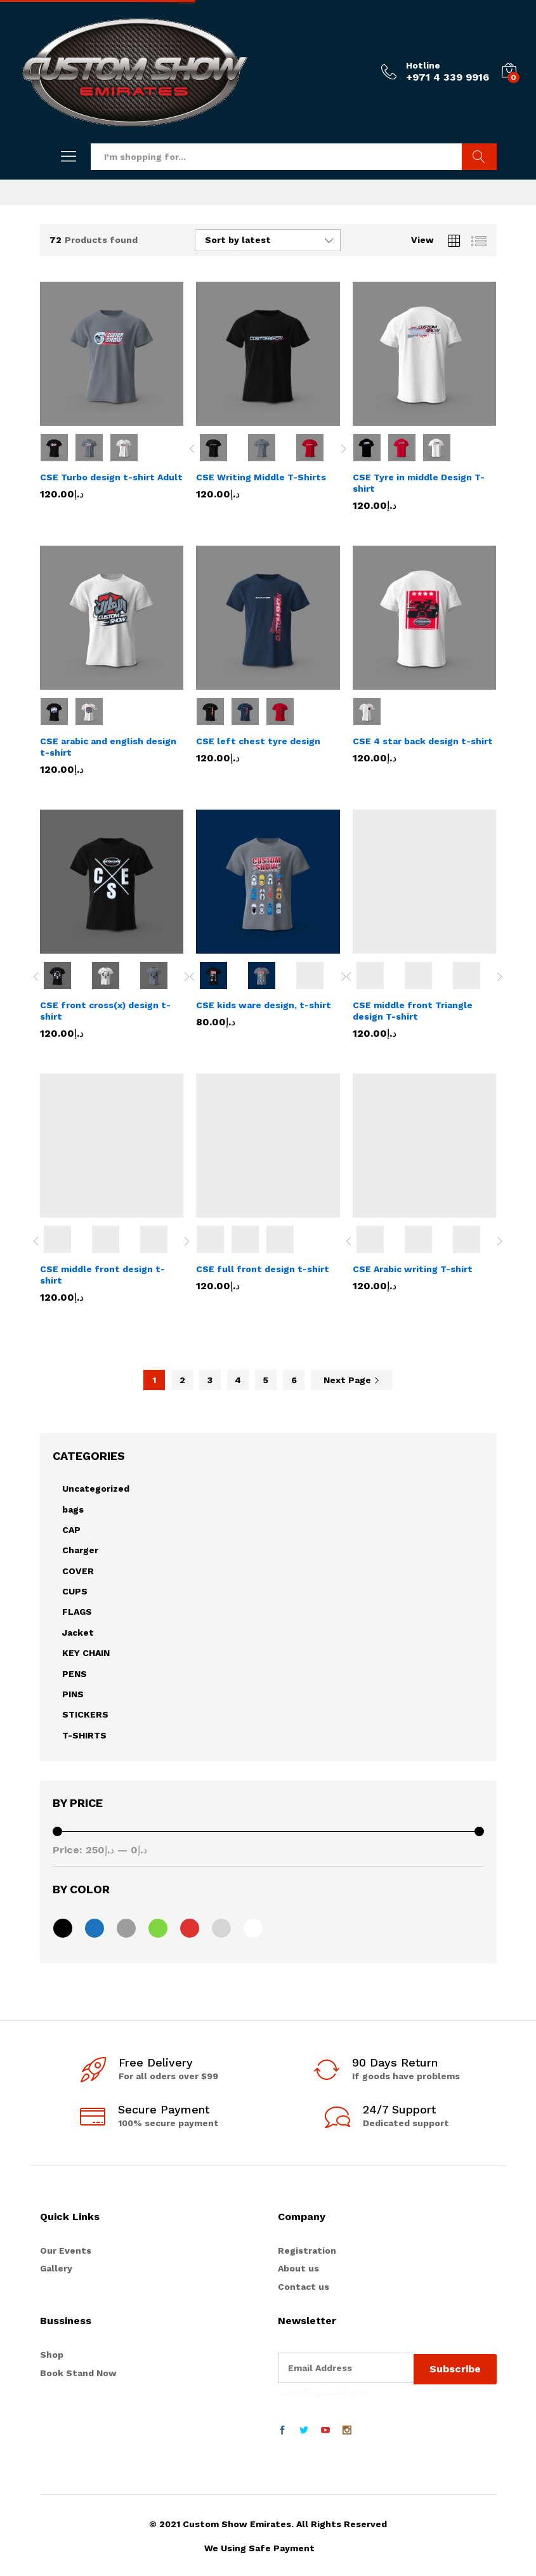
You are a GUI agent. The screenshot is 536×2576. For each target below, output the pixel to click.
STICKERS (85, 1714)
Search (479, 156)
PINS (73, 1694)
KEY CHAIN (86, 1653)
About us (298, 2268)
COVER (78, 1571)
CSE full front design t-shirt (262, 1269)
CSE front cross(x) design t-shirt (105, 1011)
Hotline (423, 65)
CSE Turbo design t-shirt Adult (111, 477)
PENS (74, 1674)
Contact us (303, 2287)
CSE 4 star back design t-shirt (423, 741)
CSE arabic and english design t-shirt (108, 747)
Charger (80, 1550)
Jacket (78, 1632)
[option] (220, 447)
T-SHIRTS (84, 1735)
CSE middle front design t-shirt (102, 1274)
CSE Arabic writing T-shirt (413, 1269)
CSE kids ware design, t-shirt (263, 1005)
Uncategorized (95, 1488)
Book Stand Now (78, 2373)
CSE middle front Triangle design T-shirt (413, 1011)
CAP (71, 1530)
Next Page (352, 1380)
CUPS (75, 1591)
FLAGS (77, 1612)
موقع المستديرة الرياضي (323, 2389)
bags (73, 1509)
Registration (307, 2250)
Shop (51, 2354)
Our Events (65, 2250)
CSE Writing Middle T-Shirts (261, 477)
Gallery (56, 2268)
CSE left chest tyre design (258, 741)
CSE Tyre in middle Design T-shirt (419, 483)
